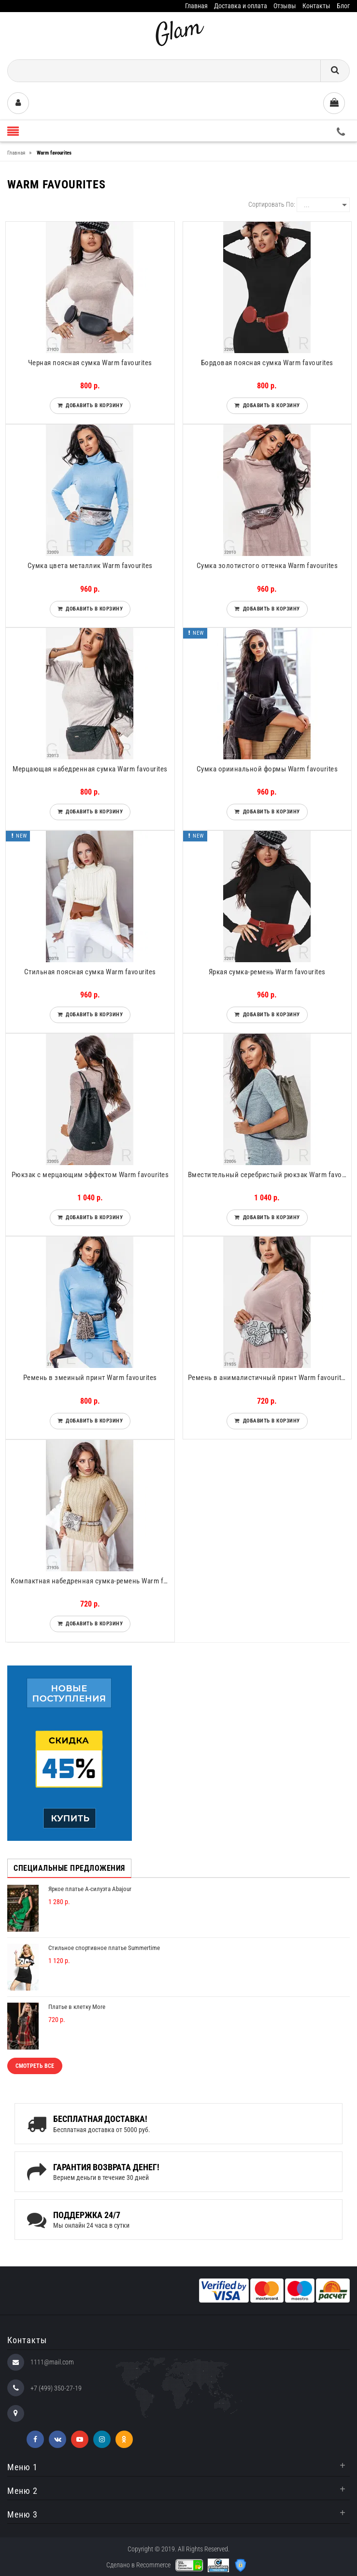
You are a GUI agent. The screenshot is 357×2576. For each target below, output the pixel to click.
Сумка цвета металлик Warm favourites (90, 565)
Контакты (316, 6)
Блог (343, 6)
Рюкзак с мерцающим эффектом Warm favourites (90, 1174)
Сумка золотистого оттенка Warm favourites (267, 565)
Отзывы (284, 6)
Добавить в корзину (92, 405)
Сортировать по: (271, 204)
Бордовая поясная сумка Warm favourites (267, 362)
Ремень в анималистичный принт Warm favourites (268, 1377)
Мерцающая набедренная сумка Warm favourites (90, 769)
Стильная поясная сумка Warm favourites (90, 972)
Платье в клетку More (76, 2006)
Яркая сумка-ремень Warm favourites (267, 972)
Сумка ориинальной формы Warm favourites (267, 769)
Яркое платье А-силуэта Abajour (89, 1889)
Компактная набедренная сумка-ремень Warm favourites (92, 1581)
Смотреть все (34, 2066)
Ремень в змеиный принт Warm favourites (90, 1377)
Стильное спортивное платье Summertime (104, 1947)
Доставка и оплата (240, 6)
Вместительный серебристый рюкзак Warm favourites (270, 1174)
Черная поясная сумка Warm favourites (90, 362)
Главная (196, 6)
